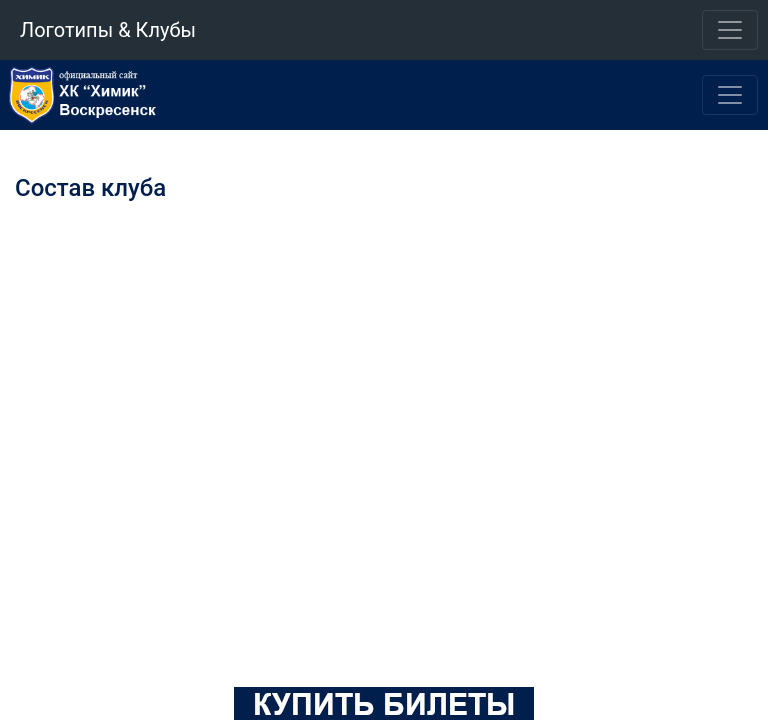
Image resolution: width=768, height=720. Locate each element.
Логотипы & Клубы (108, 30)
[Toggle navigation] (730, 30)
